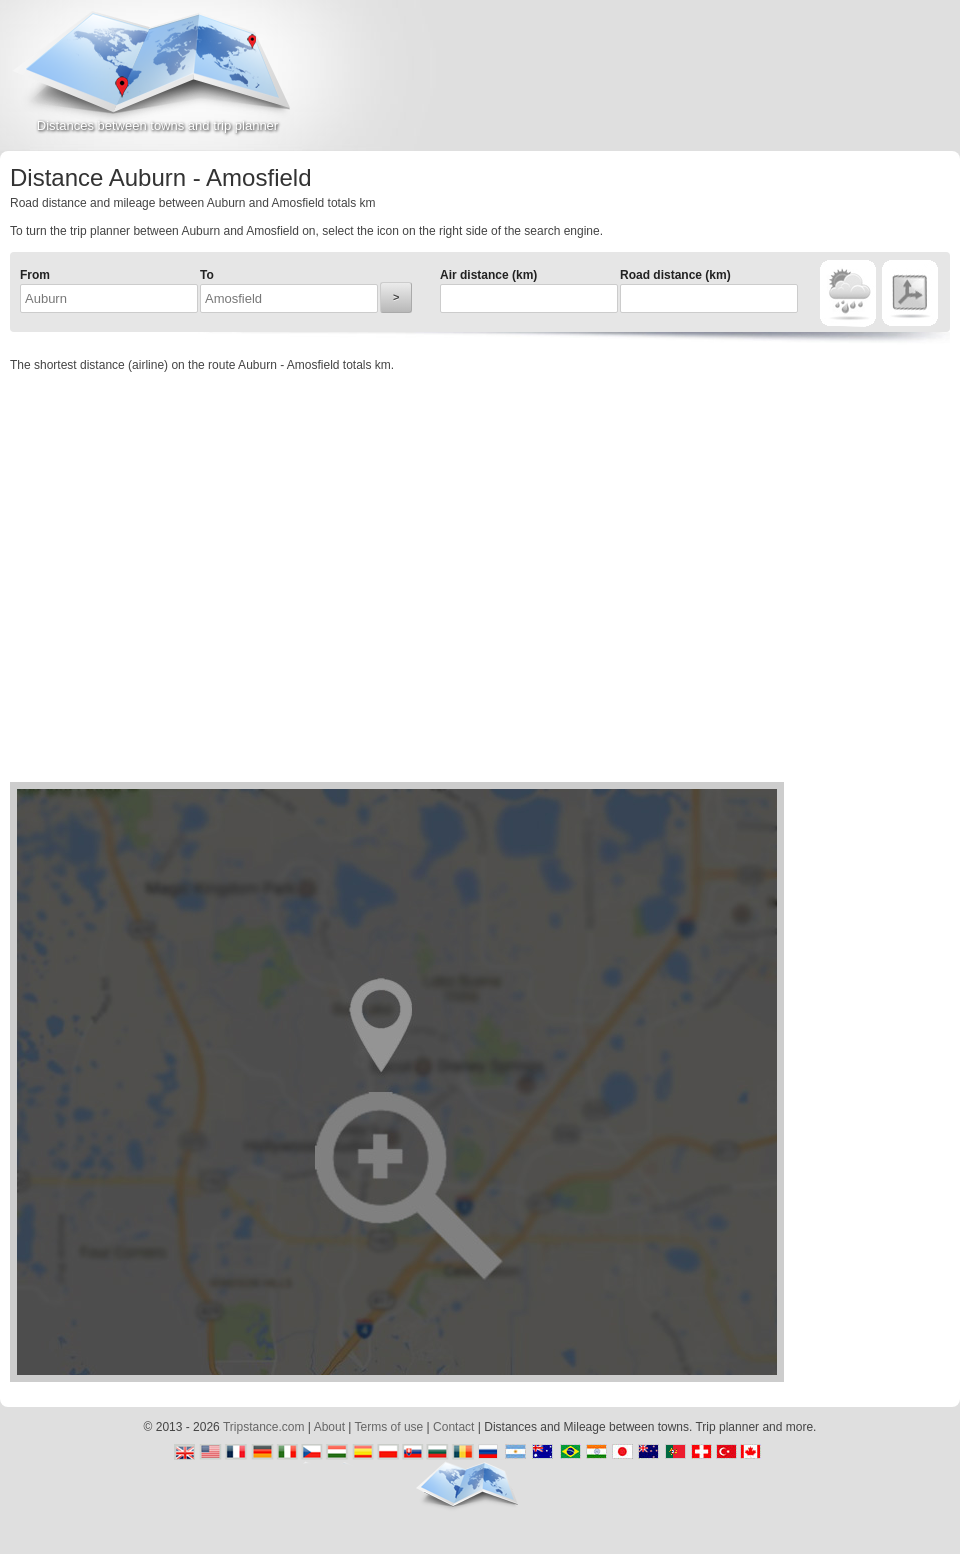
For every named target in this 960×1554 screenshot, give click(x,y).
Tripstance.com (264, 1427)
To (207, 275)
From (35, 275)
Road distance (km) (675, 275)
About (329, 1427)
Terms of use (389, 1427)
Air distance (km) (488, 275)
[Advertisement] (726, 84)
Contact (453, 1427)
